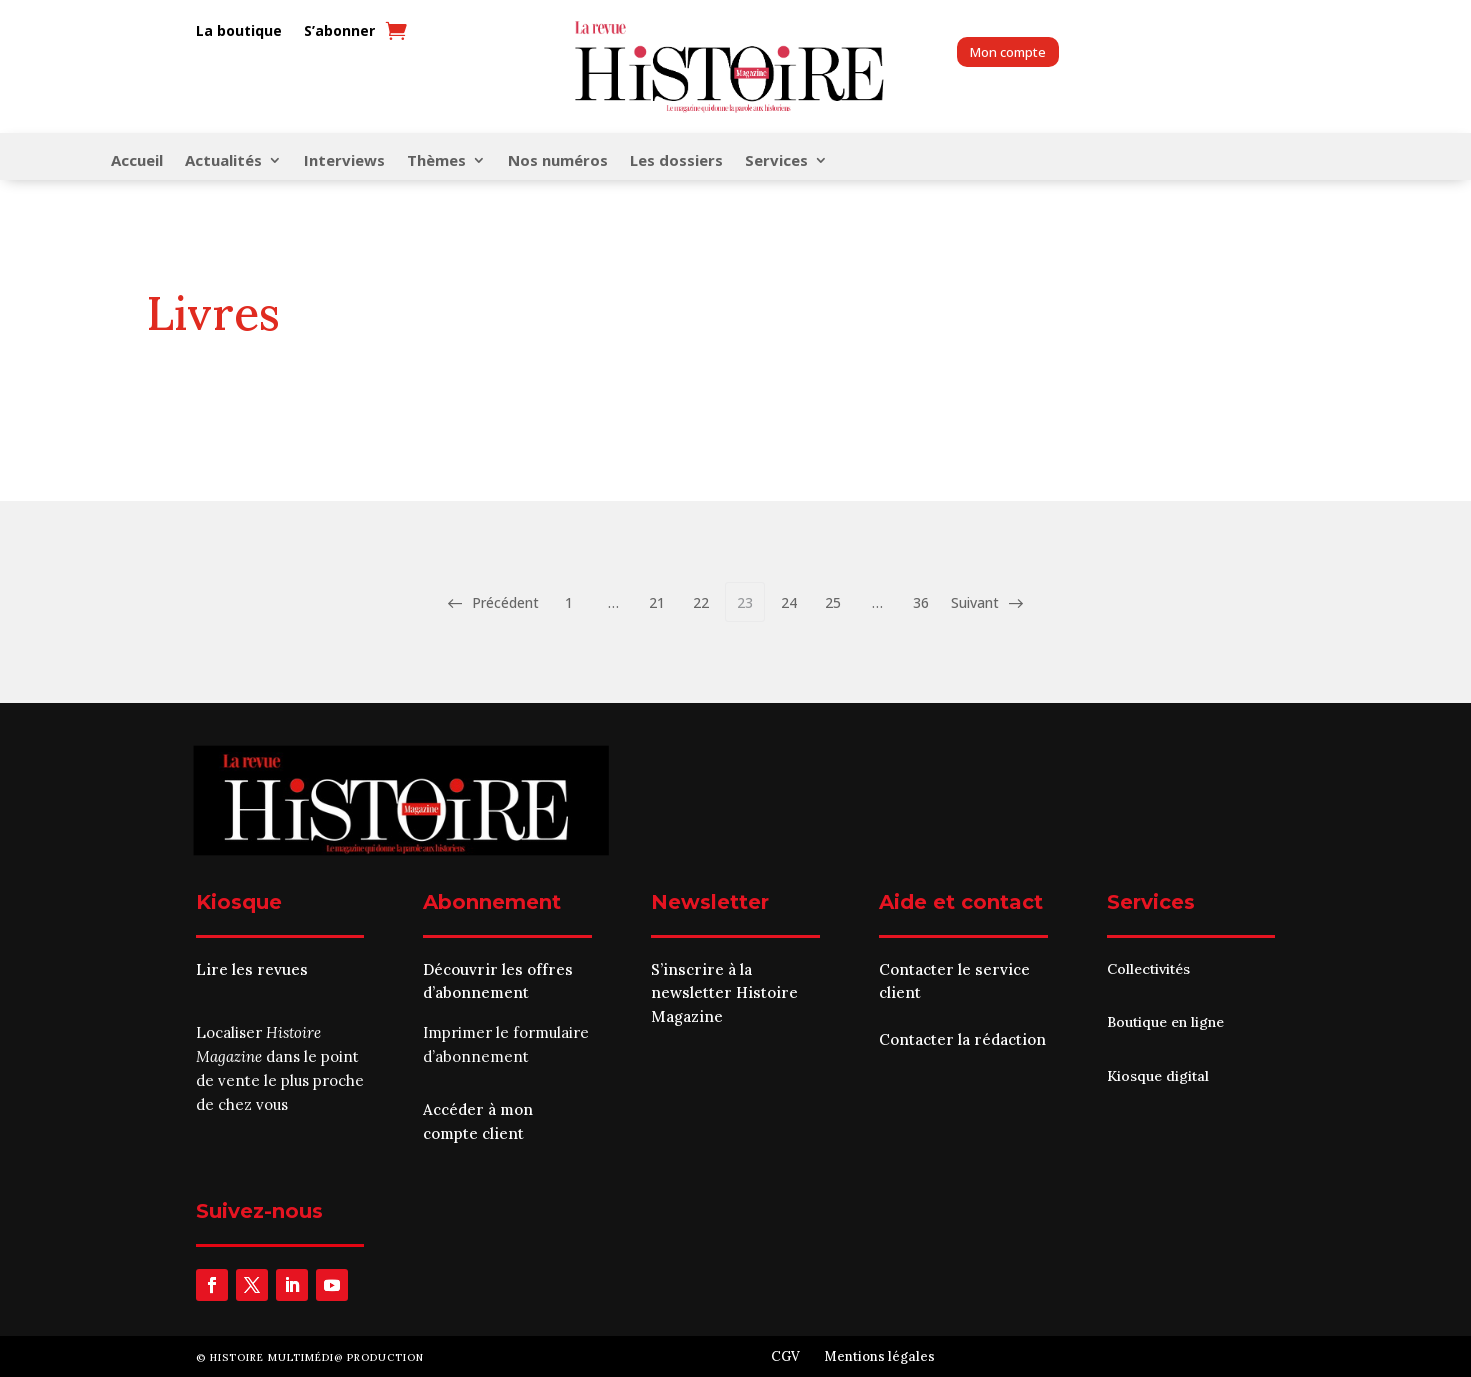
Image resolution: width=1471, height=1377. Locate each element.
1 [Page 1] (569, 602)
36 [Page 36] (921, 602)
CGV (785, 1356)
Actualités (223, 161)
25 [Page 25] (833, 602)
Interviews (344, 161)
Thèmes (436, 161)
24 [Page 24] (789, 602)
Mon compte (1008, 52)
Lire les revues (252, 969)
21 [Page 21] (657, 602)
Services (776, 161)
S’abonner (339, 31)
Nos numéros (558, 161)
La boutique (239, 31)
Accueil (137, 161)
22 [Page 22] (701, 602)
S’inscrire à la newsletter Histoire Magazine (724, 993)
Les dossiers (676, 161)
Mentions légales (879, 1356)
